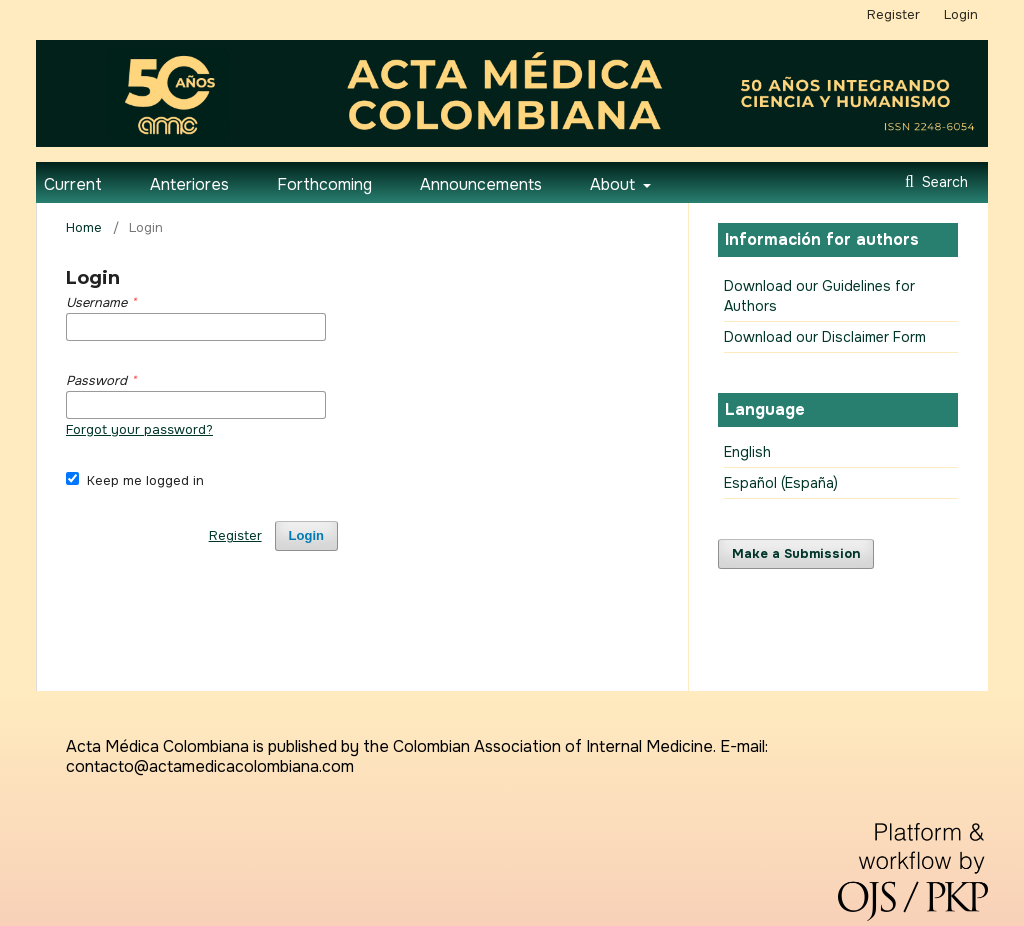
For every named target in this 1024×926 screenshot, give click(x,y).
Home (84, 227)
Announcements (481, 184)
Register (893, 14)
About (614, 184)
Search (943, 182)
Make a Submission (796, 553)
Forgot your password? (139, 429)
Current (73, 184)
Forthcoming (324, 184)
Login (961, 14)
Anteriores (189, 184)
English (747, 452)
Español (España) (781, 483)
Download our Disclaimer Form (825, 337)
